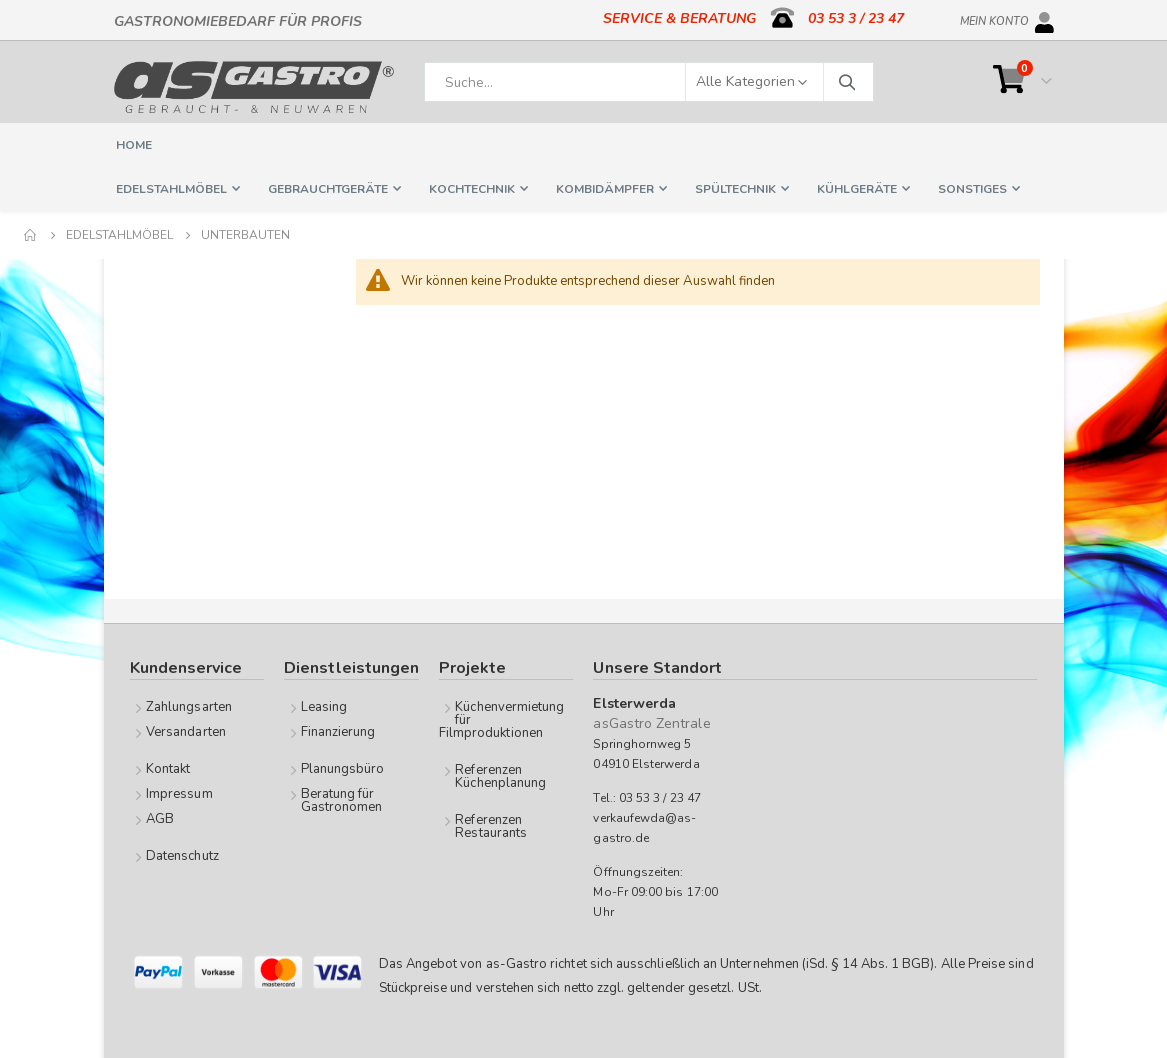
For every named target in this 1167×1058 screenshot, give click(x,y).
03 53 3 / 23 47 (856, 18)
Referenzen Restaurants (491, 826)
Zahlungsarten (189, 707)
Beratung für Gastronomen (342, 800)
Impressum (179, 794)
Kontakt (168, 769)
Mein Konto (994, 18)
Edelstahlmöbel (119, 235)
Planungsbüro (343, 769)
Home (31, 235)
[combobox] (649, 82)
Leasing (324, 707)
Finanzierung (338, 732)
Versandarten (186, 732)
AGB (160, 819)
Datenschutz (182, 856)
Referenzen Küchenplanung (500, 776)
